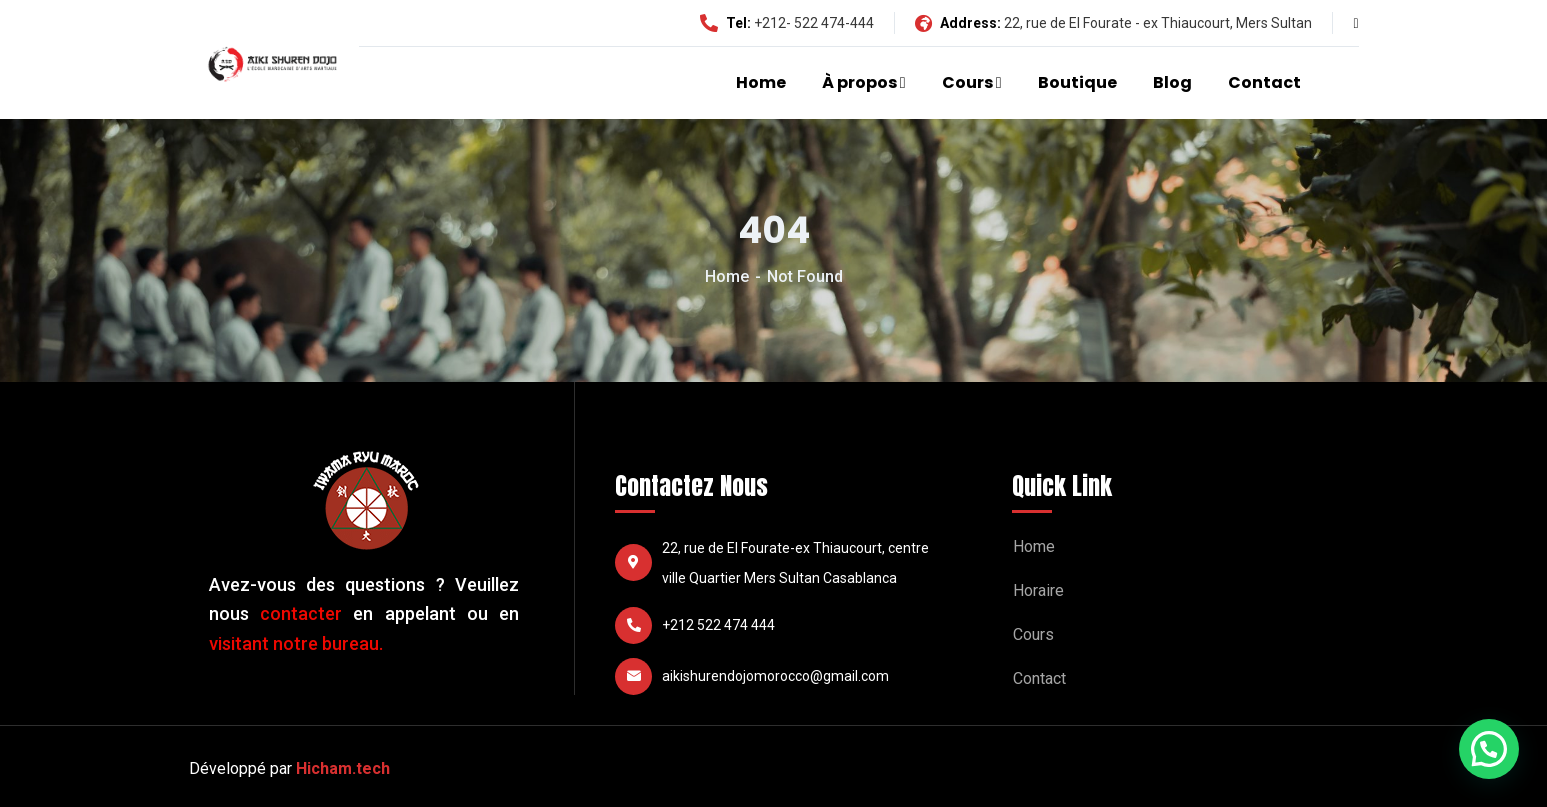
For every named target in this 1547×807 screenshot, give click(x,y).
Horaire (1038, 590)
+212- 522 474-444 (814, 23)
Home (761, 82)
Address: (958, 23)
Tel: (725, 23)
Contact (1264, 82)
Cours (967, 82)
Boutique (1077, 82)
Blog (1172, 82)
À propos (859, 82)
